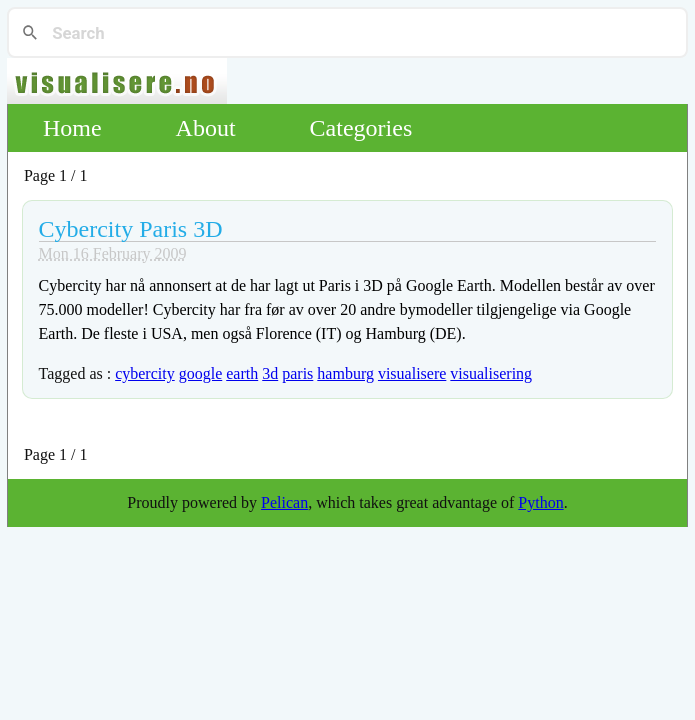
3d (270, 373)
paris (297, 373)
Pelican (284, 502)
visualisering (491, 373)
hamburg (345, 373)
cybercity (145, 373)
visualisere (412, 373)
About (206, 128)
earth (242, 373)
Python (540, 502)
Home (72, 128)
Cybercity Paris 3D (131, 229)
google (201, 373)
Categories (361, 128)
